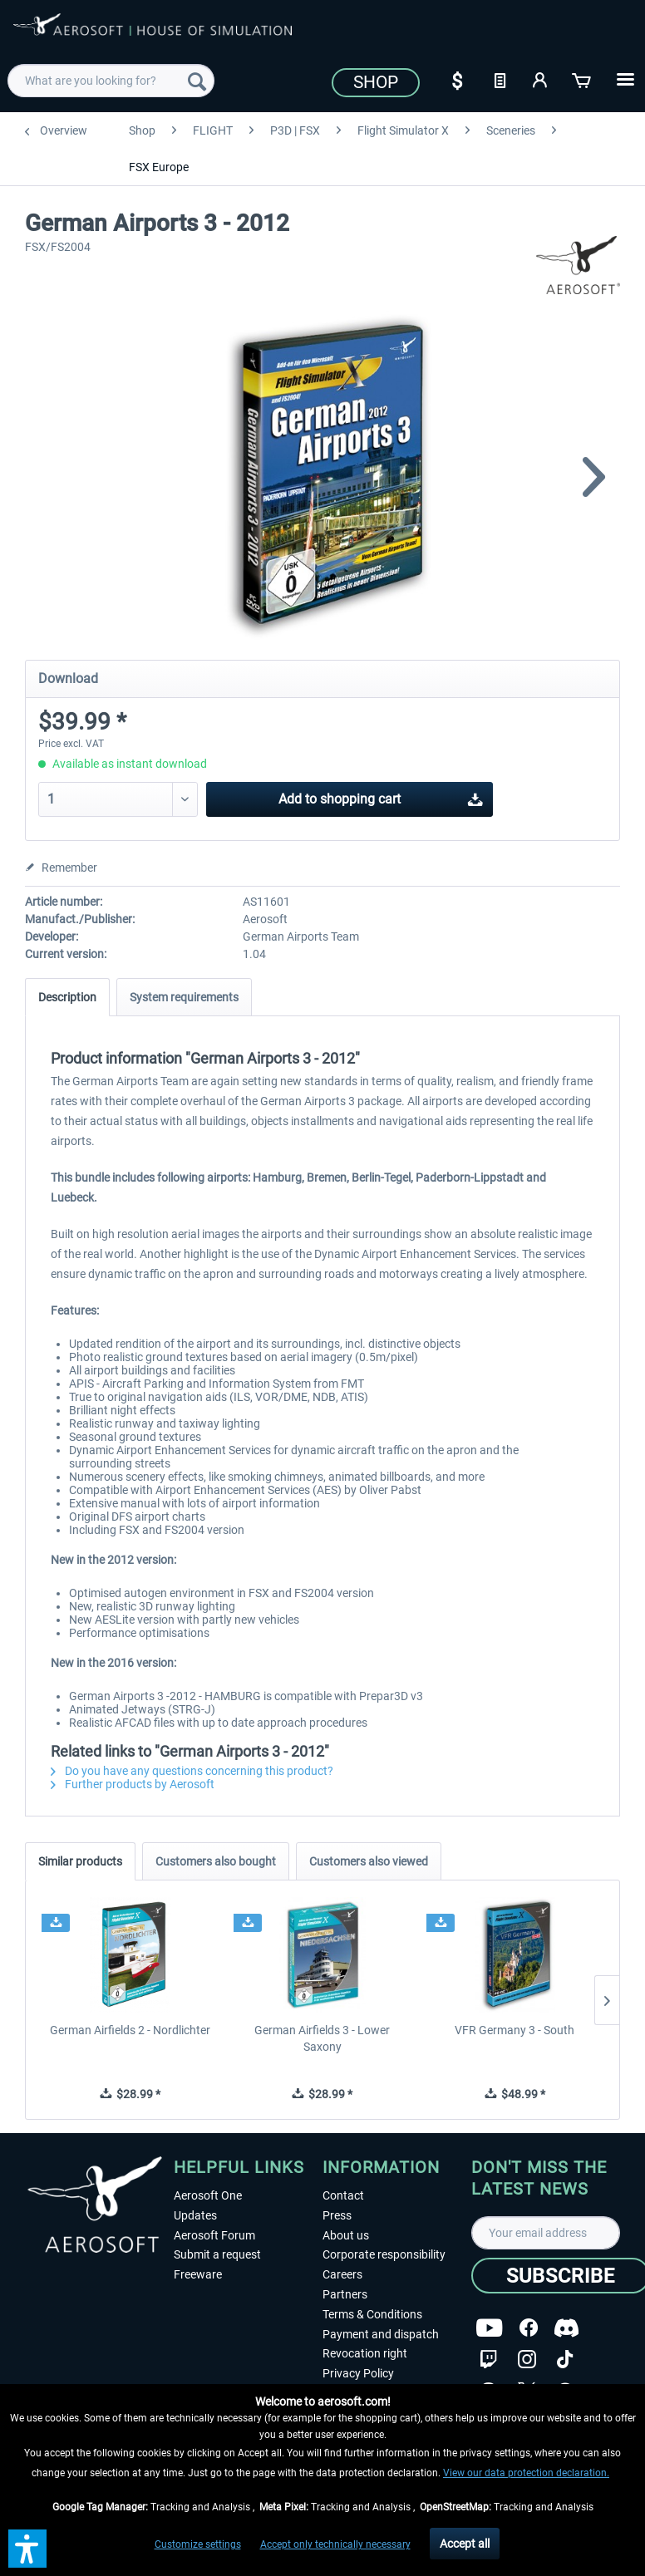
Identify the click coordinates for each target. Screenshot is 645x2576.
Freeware (198, 2274)
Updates (195, 2215)
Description (67, 997)
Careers (342, 2274)
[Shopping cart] (582, 79)
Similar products (80, 1861)
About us (345, 2235)
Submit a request (217, 2254)
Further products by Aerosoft (132, 1784)
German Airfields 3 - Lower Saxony (322, 2038)
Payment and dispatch (380, 2334)
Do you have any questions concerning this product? (192, 1770)
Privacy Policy (358, 2373)
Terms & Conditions (372, 2314)
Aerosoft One (208, 2195)
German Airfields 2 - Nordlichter (130, 2030)
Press (337, 2215)
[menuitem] (110, 80)
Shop (375, 82)
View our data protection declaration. (526, 2473)
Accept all (465, 2543)
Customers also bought (215, 1861)
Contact (343, 2195)
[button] (27, 2548)
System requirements (184, 997)
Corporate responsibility (384, 2254)
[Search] (197, 80)
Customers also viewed (368, 1861)
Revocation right (364, 2353)
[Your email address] (545, 2232)
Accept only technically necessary (335, 2544)
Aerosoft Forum (214, 2235)
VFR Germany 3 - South (514, 2030)
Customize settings (198, 2544)
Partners (344, 2294)
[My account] (541, 79)
